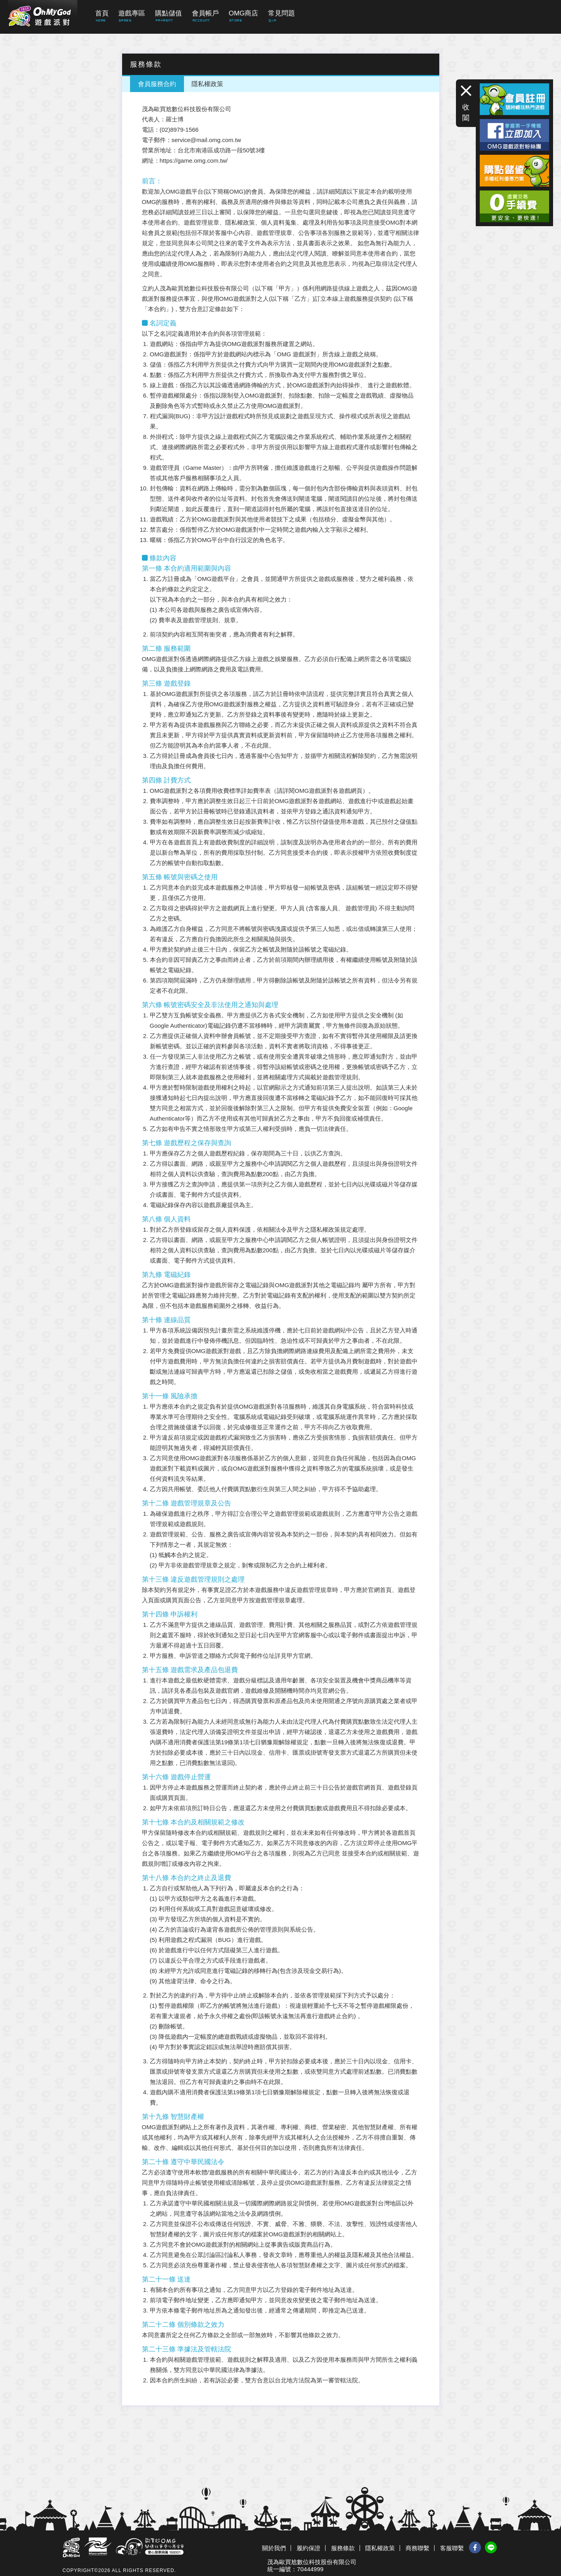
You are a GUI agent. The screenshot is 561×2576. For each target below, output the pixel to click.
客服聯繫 (452, 2548)
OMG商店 (243, 13)
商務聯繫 (417, 2548)
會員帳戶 (205, 13)
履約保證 (308, 2548)
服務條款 (343, 2548)
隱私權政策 (207, 84)
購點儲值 (168, 13)
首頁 (102, 13)
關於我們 (274, 2548)
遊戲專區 (131, 13)
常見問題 (281, 13)
